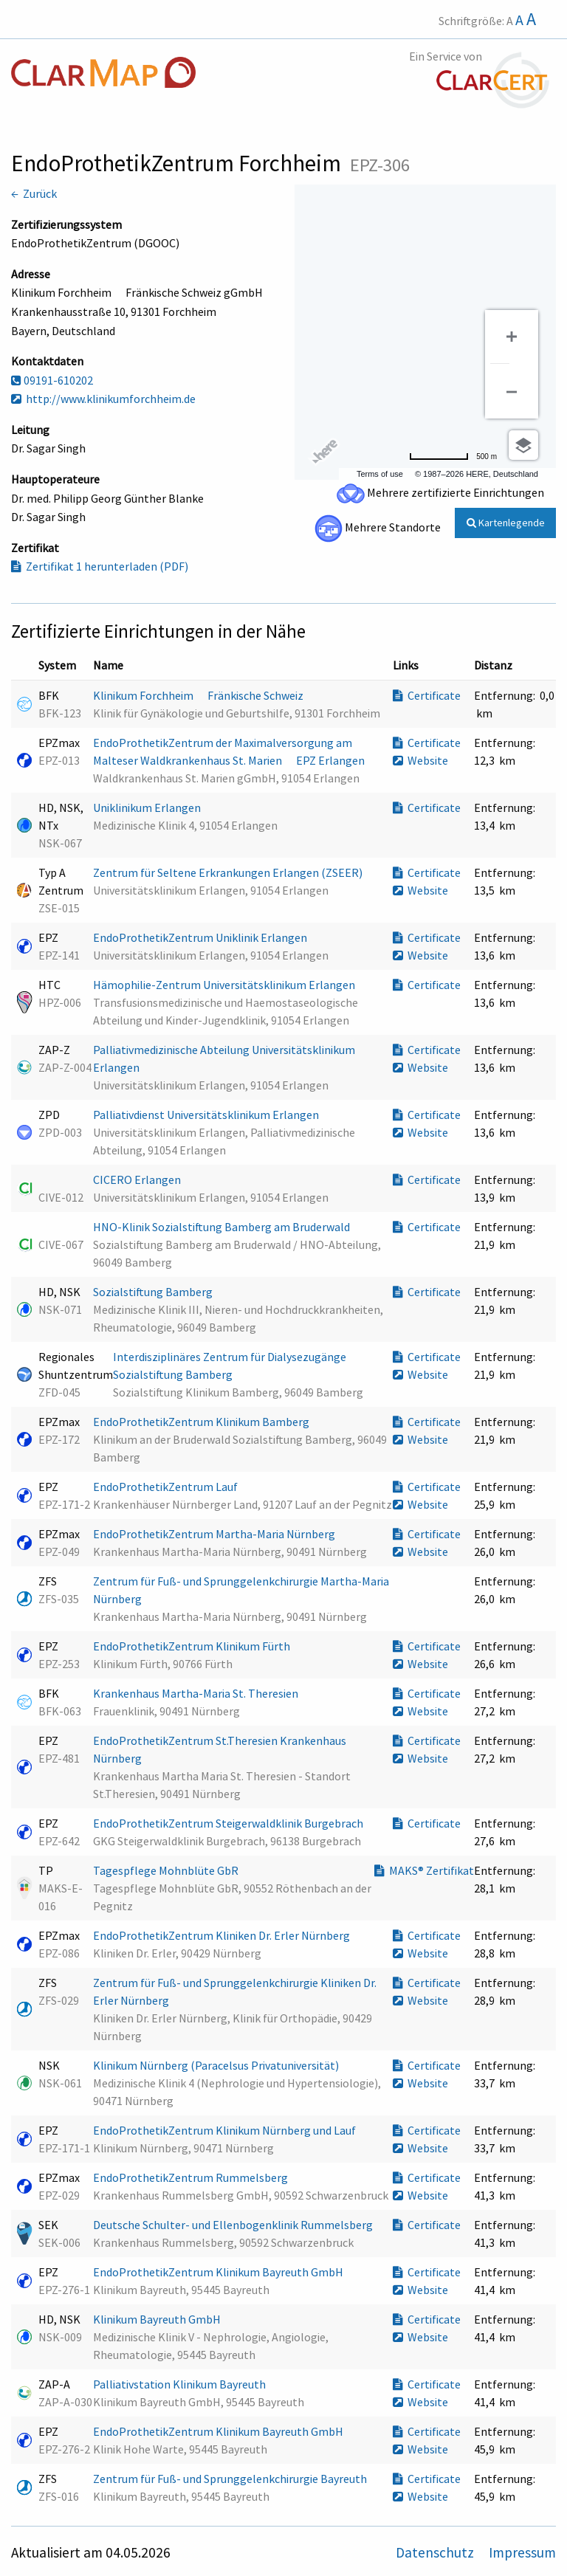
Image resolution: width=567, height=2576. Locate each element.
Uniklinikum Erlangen (148, 807)
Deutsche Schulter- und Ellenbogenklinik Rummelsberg (234, 2224)
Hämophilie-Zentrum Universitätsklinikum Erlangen (225, 984)
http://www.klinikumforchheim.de (103, 398)
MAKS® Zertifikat (424, 1870)
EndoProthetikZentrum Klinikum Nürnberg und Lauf (225, 2130)
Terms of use (380, 473)
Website (420, 760)
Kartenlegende (506, 522)
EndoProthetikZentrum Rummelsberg (191, 2177)
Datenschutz (436, 2552)
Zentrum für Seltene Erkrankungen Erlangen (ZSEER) (229, 872)
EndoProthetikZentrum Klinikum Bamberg (202, 1421)
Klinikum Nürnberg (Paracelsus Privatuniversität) (217, 2065)
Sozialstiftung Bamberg (154, 1291)
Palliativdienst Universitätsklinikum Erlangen (207, 1114)
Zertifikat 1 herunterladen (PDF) (99, 566)
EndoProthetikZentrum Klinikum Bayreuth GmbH (219, 2272)
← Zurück (34, 193)
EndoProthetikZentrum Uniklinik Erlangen (201, 937)
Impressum (522, 2552)
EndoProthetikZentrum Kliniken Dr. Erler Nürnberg (222, 1935)
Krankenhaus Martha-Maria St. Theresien (196, 1693)
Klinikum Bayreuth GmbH (158, 2319)
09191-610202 (52, 380)
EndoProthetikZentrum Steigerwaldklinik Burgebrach (229, 1823)
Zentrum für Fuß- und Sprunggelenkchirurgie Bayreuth (231, 2478)
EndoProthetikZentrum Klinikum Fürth (192, 1646)
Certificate (427, 695)
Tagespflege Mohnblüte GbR (167, 1870)
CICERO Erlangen (138, 1179)
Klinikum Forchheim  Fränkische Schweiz (199, 695)
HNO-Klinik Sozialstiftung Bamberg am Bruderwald (222, 1226)
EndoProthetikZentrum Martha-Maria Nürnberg (215, 1533)
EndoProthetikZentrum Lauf (166, 1486)
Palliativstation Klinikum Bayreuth (180, 2384)
